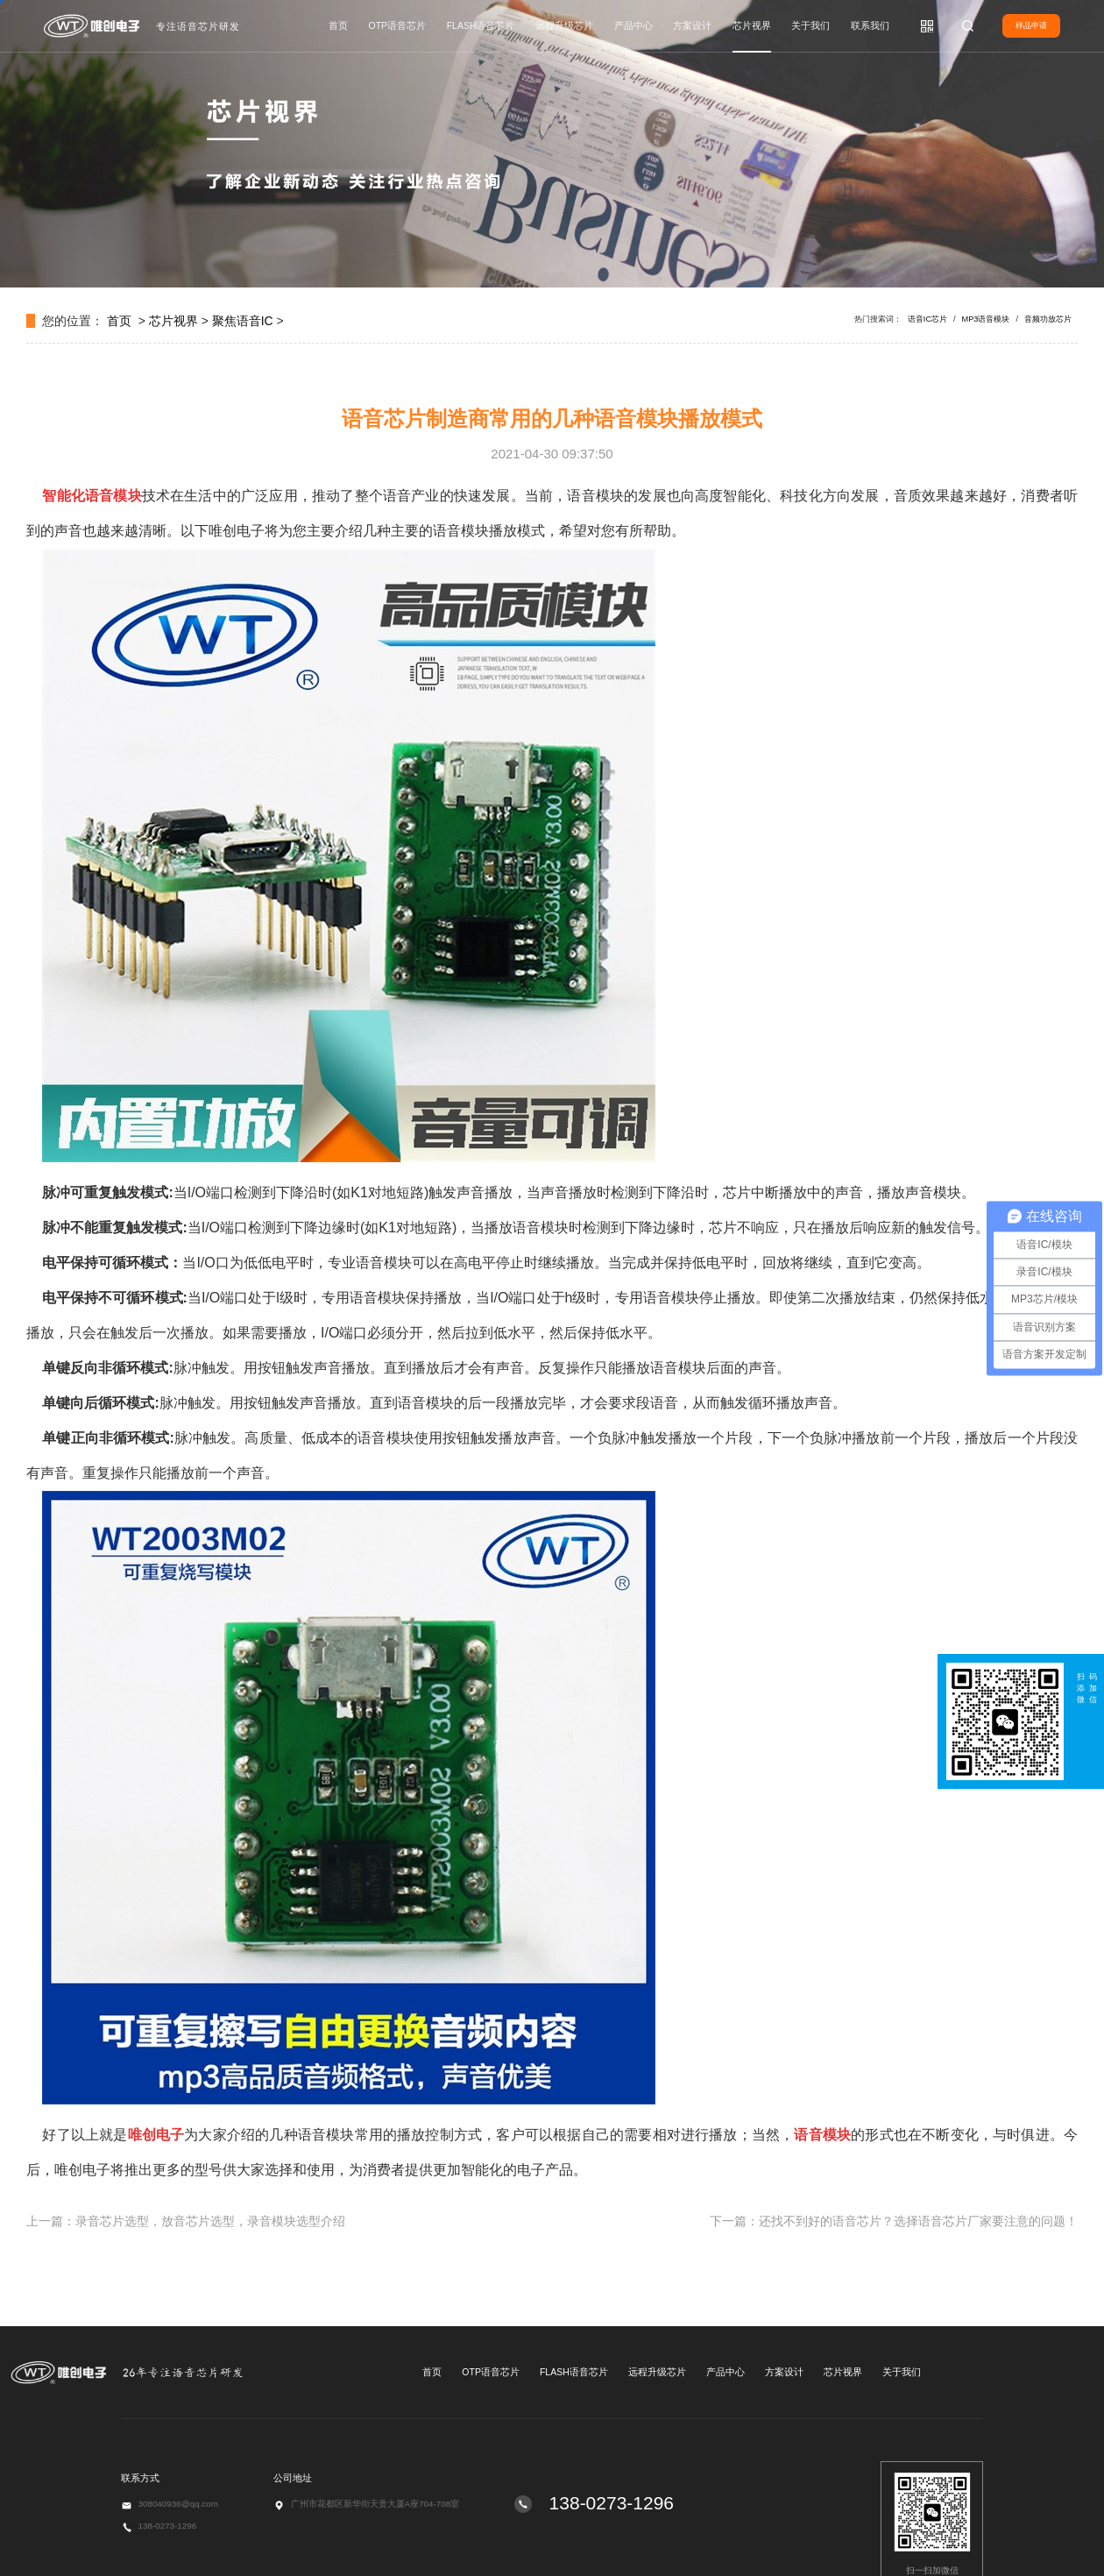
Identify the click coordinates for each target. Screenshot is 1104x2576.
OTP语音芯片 (398, 25)
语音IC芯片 (927, 319)
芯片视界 (751, 25)
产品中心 (633, 25)
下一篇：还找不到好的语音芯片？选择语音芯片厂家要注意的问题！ (894, 2221)
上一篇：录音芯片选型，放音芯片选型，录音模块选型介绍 (185, 2221)
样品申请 (1031, 25)
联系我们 (870, 25)
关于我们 (810, 25)
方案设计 (692, 25)
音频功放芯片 (1048, 319)
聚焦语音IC (242, 321)
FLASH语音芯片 (481, 25)
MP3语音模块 (986, 319)
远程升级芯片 (564, 25)
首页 (338, 25)
